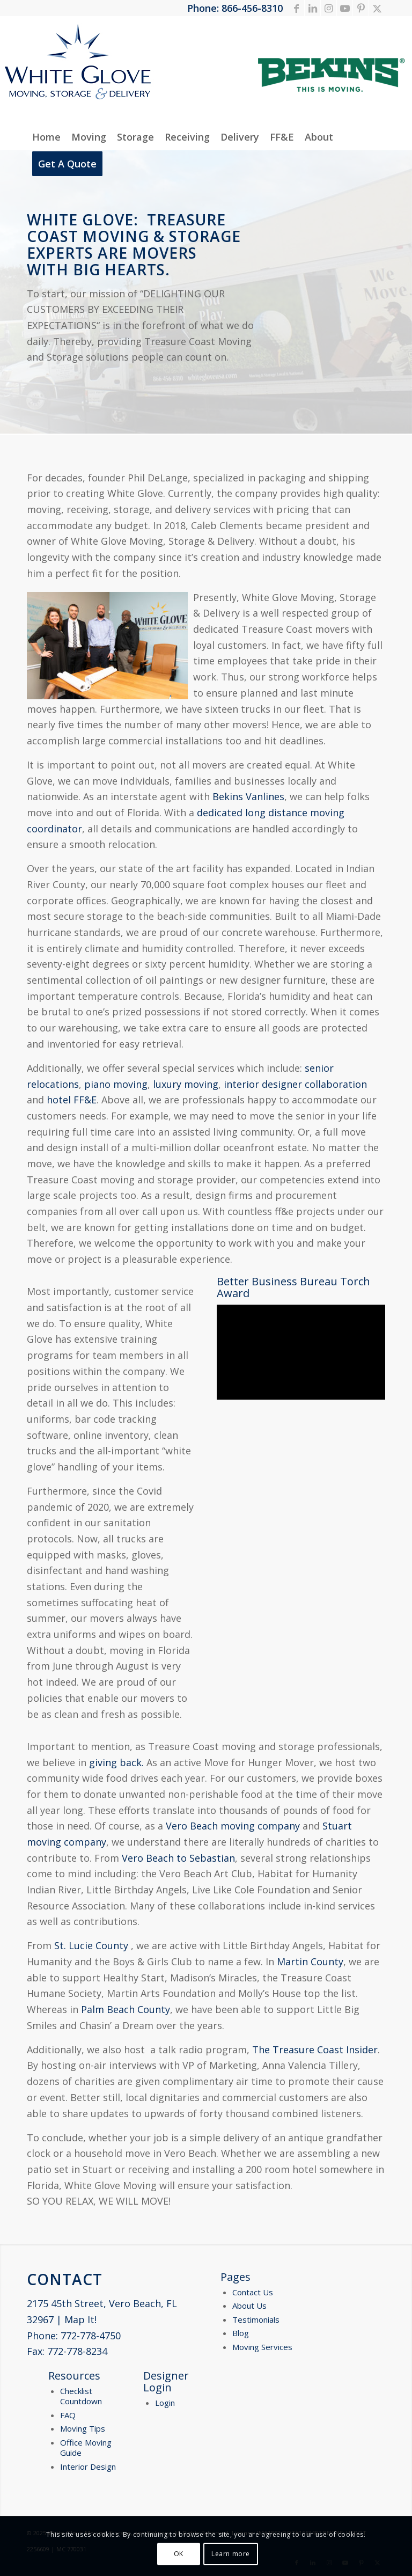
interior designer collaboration (295, 1084)
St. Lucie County (91, 1945)
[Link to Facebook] (296, 8)
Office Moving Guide (86, 2447)
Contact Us (252, 2292)
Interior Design (88, 2466)
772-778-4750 (91, 2335)
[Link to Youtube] (344, 8)
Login (165, 2402)
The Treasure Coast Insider (315, 2049)
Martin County (310, 1961)
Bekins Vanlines (248, 796)
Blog (240, 2333)
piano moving (116, 1084)
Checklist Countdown (81, 2396)
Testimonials (255, 2319)
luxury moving (185, 1084)
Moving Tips (82, 2428)
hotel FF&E (72, 1099)
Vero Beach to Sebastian (178, 1857)
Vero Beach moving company (233, 1825)
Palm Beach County (125, 2009)
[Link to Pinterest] (361, 8)
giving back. (116, 1762)
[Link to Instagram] (328, 8)
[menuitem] (46, 136)
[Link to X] (377, 8)
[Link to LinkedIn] (312, 8)
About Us (249, 2305)
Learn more (230, 2553)
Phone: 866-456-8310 (235, 8)
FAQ (68, 2415)
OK (178, 2553)
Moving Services (262, 2346)
